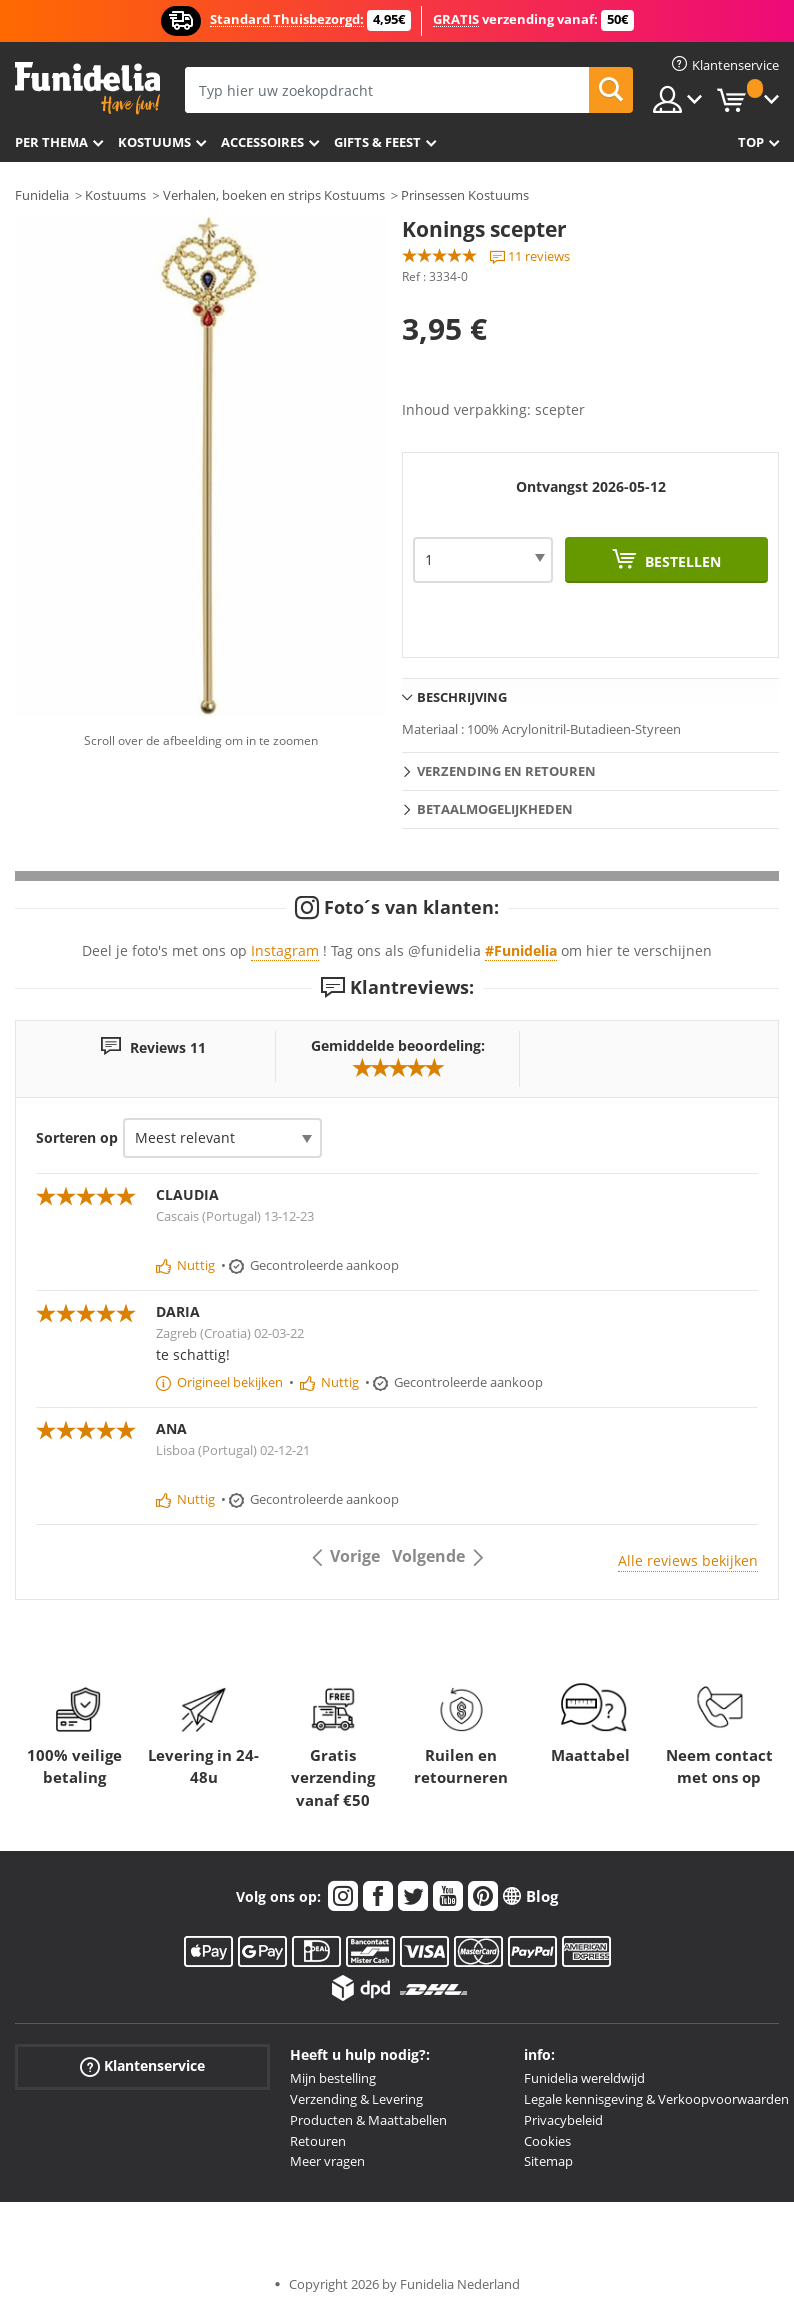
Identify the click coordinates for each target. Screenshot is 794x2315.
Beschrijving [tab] (462, 697)
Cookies (547, 2141)
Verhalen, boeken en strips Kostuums (274, 195)
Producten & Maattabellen (368, 2120)
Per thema (51, 142)
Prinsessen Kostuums (465, 195)
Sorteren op (77, 1137)
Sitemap (548, 2161)
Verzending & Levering (356, 2099)
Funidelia (42, 195)
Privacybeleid (563, 2120)
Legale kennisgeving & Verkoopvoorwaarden (656, 2099)
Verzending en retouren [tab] (506, 771)
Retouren (318, 2141)
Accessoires (262, 142)
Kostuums (154, 142)
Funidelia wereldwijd (584, 2078)
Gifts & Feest (377, 142)
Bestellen (681, 561)
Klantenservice (142, 2066)
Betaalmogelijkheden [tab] (495, 809)
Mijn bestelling (333, 2078)
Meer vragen (327, 2161)
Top (751, 142)
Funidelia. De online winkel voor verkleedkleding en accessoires (87, 88)
